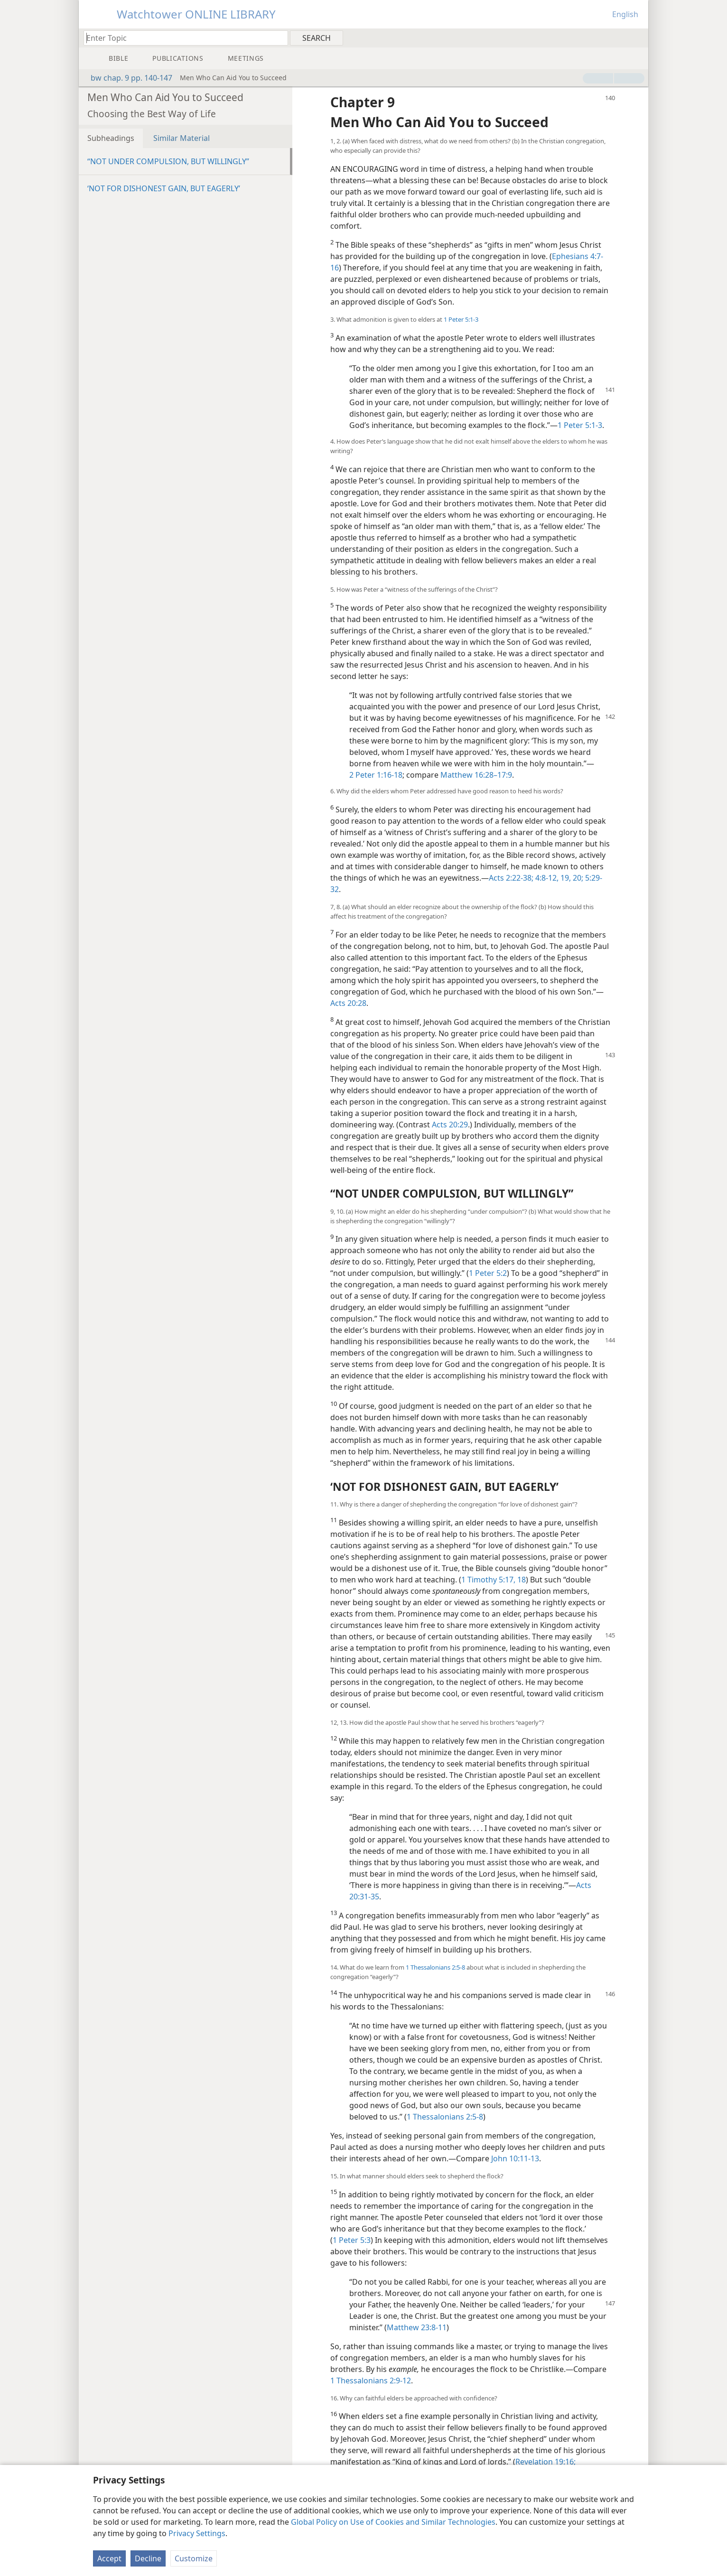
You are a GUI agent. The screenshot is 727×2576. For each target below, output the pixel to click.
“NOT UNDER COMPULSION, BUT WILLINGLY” (168, 161)
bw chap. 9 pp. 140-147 (126, 78)
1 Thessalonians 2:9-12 (370, 2380)
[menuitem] (637, 37)
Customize (194, 2558)
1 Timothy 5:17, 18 (493, 1579)
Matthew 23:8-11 (417, 2327)
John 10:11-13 (515, 2158)
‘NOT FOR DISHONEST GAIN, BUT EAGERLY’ (163, 188)
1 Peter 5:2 (488, 1273)
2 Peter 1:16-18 (375, 775)
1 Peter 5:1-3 (461, 319)
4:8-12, (546, 878)
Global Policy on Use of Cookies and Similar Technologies (393, 2522)
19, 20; (571, 878)
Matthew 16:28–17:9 (476, 775)
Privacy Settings (196, 2533)
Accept (109, 2558)
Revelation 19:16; (545, 2461)
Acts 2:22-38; (511, 878)
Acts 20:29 (450, 1124)
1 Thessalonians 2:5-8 (435, 1967)
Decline (148, 2558)
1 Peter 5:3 (352, 2240)
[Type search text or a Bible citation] (181, 38)
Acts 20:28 (348, 1003)
